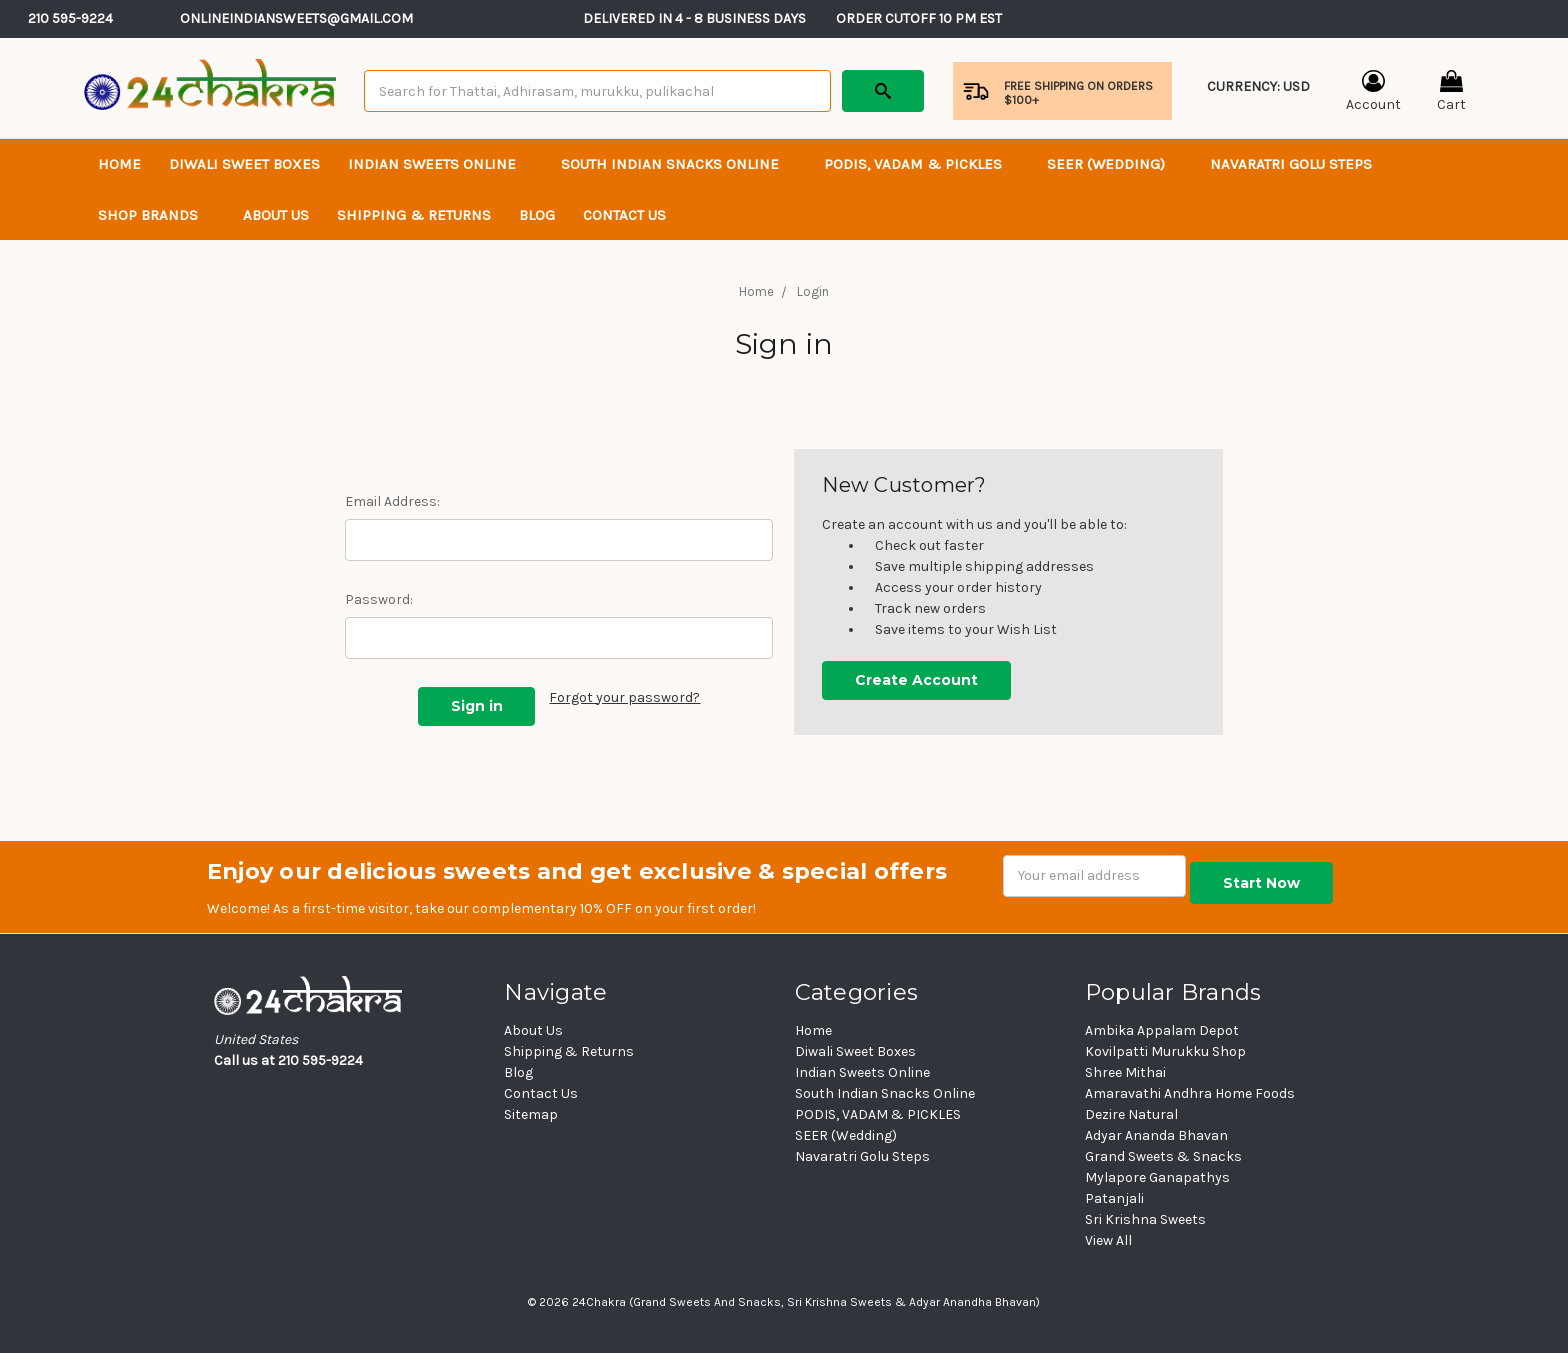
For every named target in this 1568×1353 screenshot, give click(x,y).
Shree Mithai (1125, 1072)
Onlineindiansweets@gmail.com (296, 18)
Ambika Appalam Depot (1162, 1030)
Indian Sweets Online (440, 164)
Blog (537, 215)
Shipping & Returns (414, 215)
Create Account (916, 680)
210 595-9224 (70, 18)
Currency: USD (1258, 100)
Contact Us (541, 1093)
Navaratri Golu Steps (1291, 164)
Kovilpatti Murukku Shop (1165, 1051)
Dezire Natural (1131, 1114)
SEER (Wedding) (1114, 164)
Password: (379, 599)
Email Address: (392, 501)
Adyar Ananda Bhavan (1156, 1135)
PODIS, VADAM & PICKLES (921, 164)
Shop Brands (156, 215)
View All (1108, 1240)
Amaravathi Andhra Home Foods (1190, 1093)
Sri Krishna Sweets (1145, 1219)
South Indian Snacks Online (678, 164)
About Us (276, 215)
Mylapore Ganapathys (1157, 1177)
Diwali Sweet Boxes (244, 164)
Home (119, 164)
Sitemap (531, 1114)
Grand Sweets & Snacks (1163, 1156)
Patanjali (1114, 1198)
